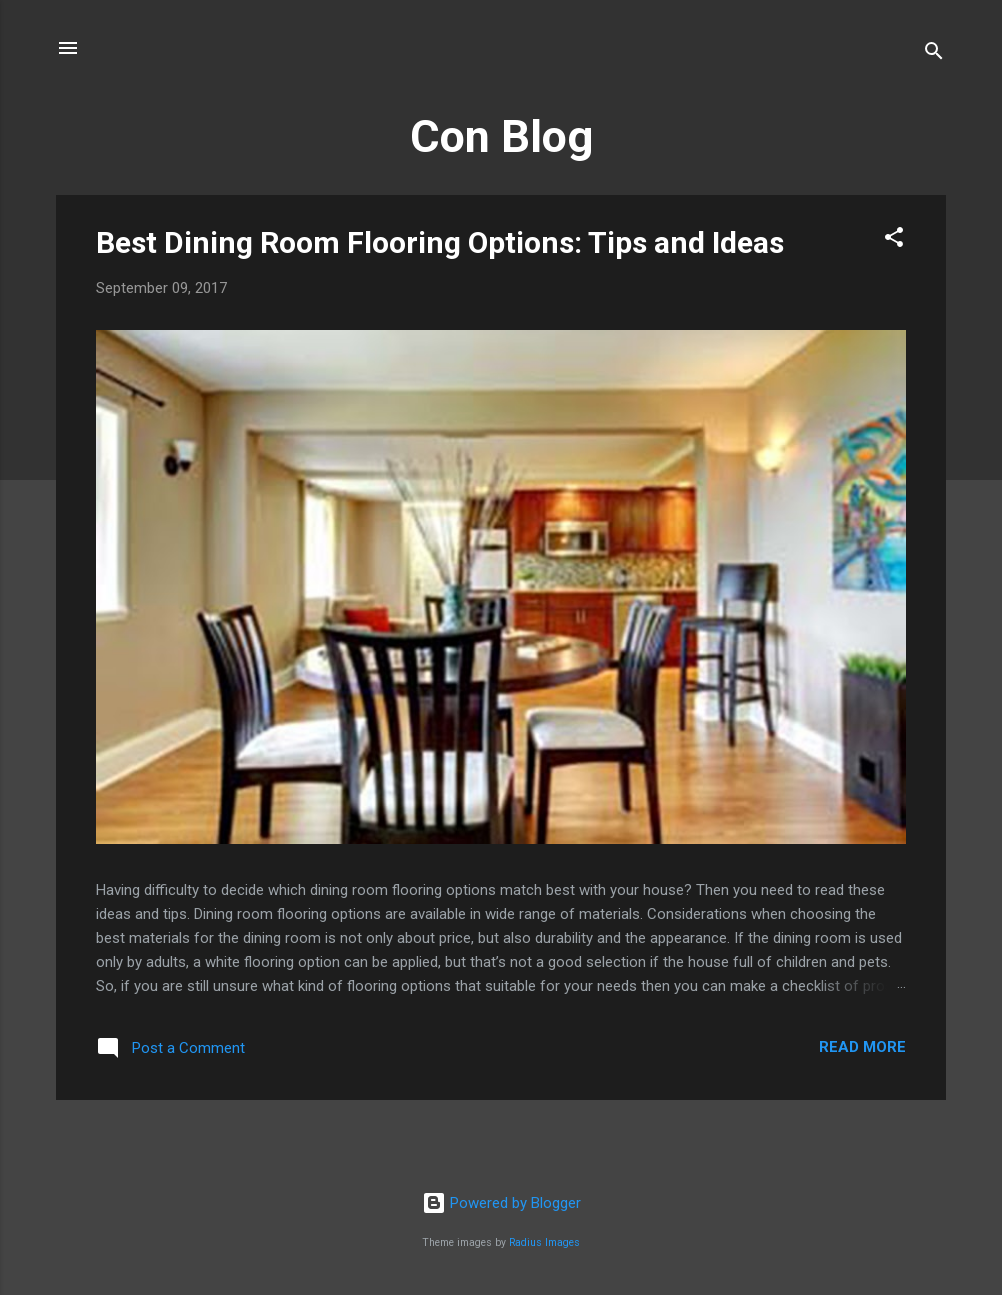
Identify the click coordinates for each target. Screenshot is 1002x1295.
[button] (894, 240)
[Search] (934, 54)
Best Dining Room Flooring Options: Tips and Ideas (440, 242)
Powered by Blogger (501, 1203)
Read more (862, 1047)
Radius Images (544, 1242)
